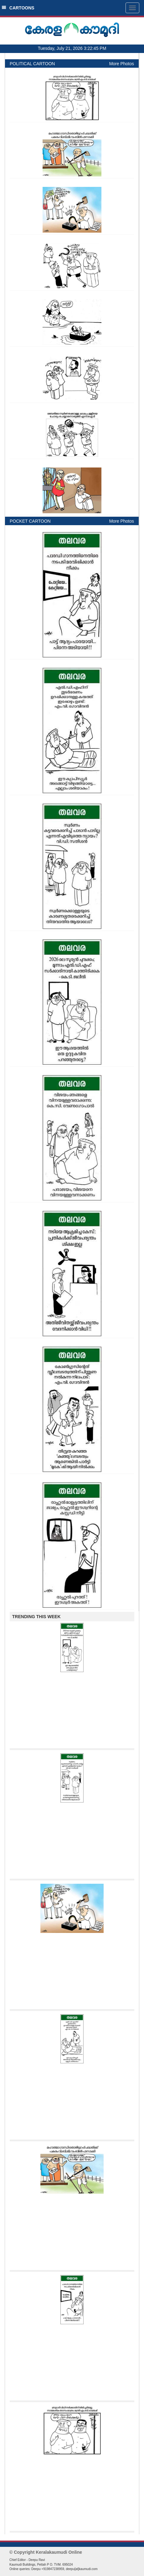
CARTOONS (18, 7)
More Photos (121, 63)
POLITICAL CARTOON (32, 63)
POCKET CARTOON (30, 521)
